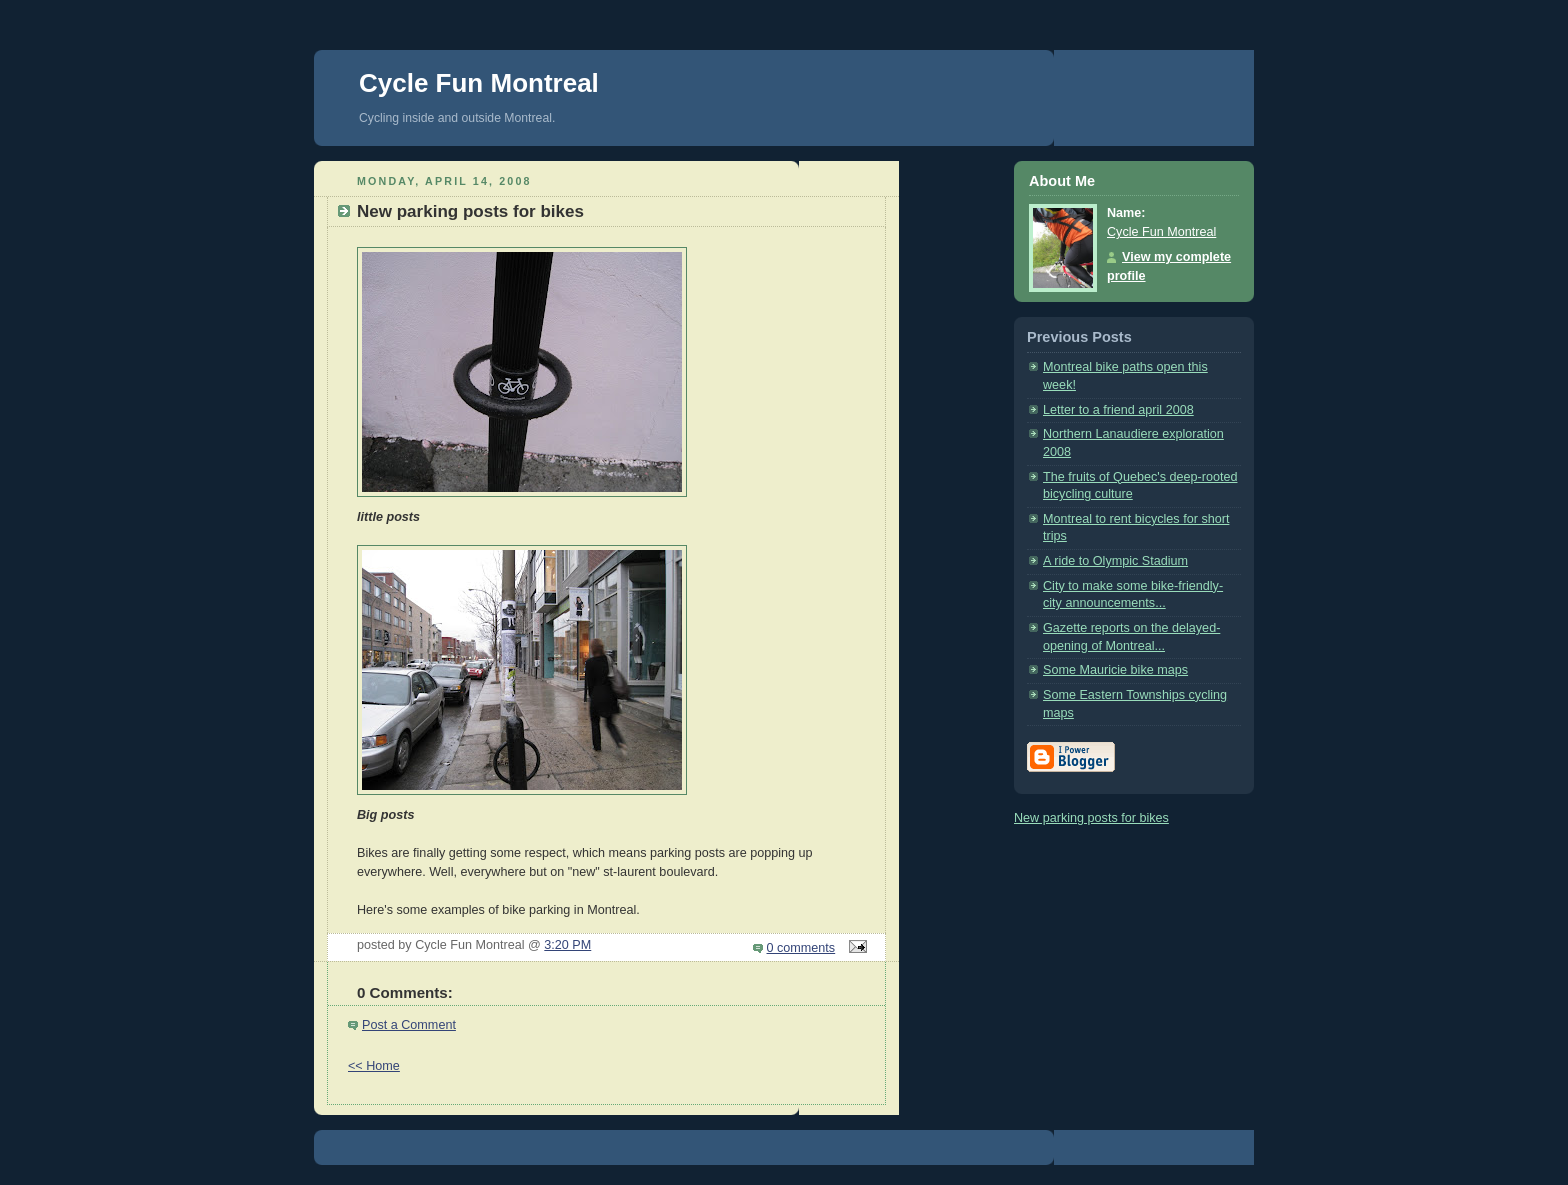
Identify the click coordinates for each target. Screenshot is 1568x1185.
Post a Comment (409, 1025)
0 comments (801, 948)
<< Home (374, 1066)
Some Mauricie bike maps (1115, 670)
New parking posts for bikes (1091, 818)
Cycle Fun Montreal (479, 83)
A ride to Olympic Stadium (1115, 561)
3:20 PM (567, 945)
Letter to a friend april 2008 (1118, 410)
